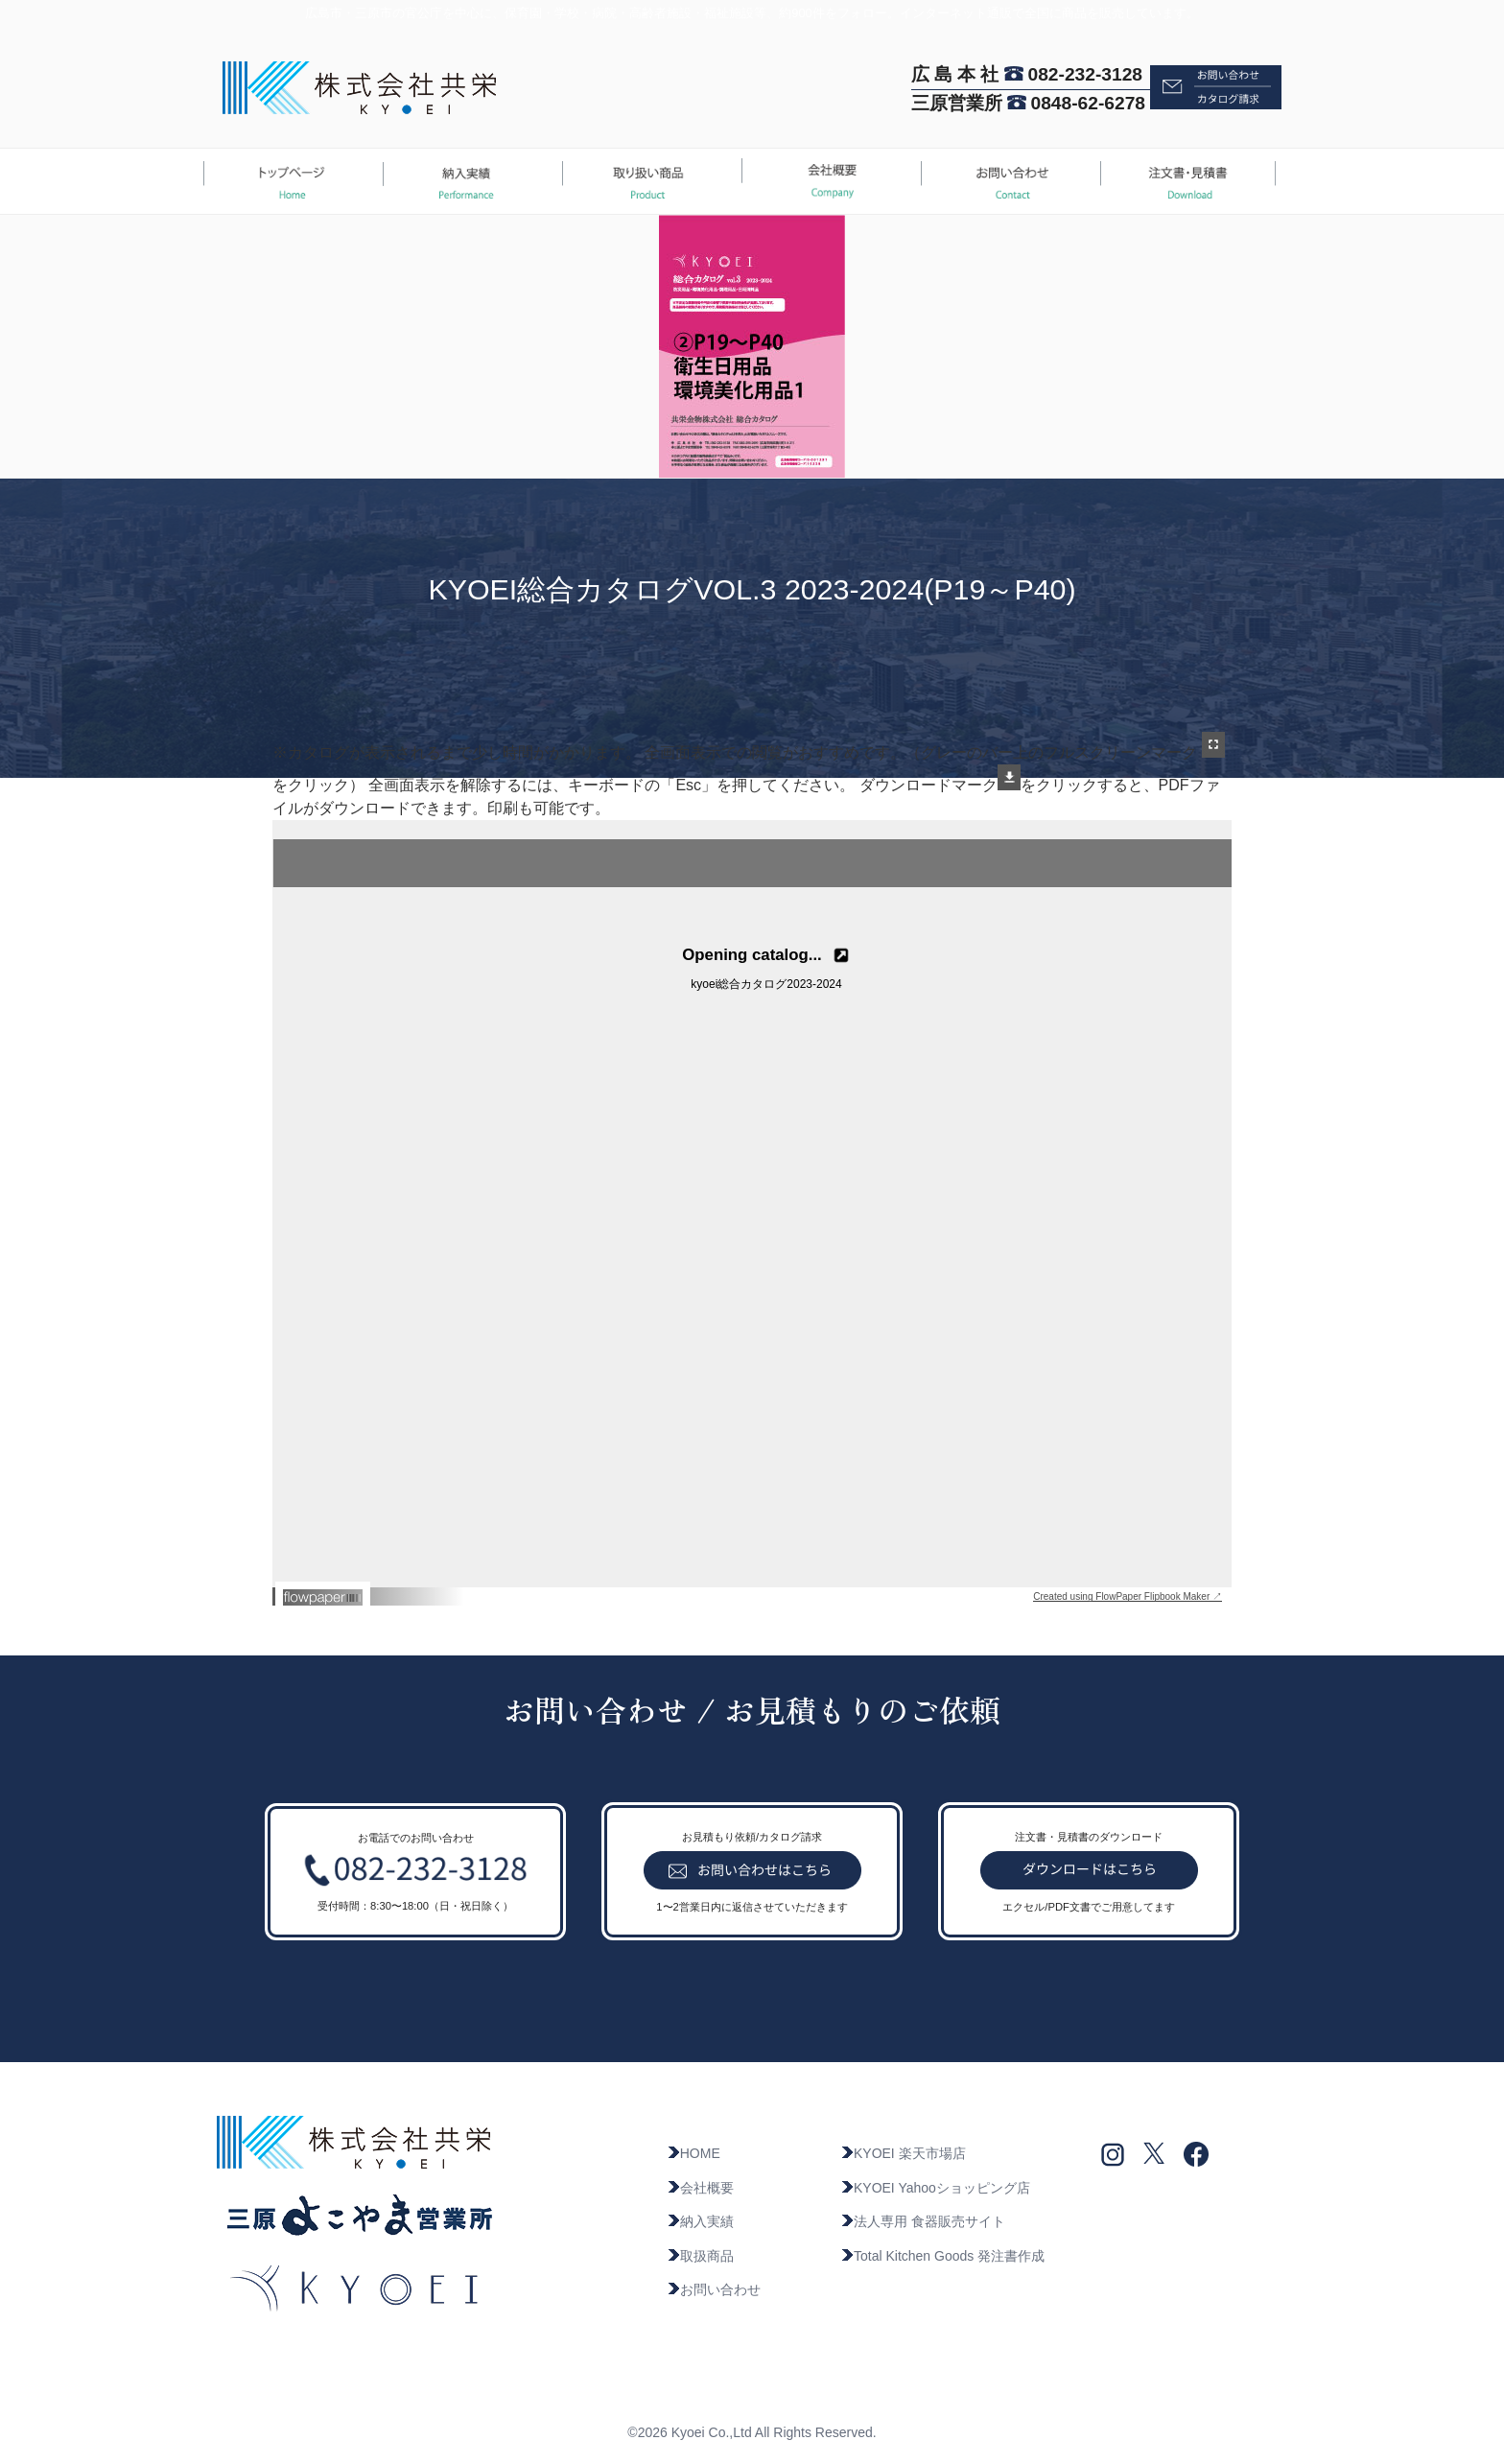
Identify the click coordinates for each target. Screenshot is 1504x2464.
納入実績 (700, 2221)
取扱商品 (700, 2256)
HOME (693, 2153)
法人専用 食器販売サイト (922, 2221)
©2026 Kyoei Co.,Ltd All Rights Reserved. (751, 2432)
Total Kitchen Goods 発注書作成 (942, 2256)
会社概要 (700, 2187)
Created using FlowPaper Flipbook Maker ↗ (1127, 1596)
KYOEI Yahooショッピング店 (935, 2187)
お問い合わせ (714, 2289)
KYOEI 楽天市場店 (903, 2153)
